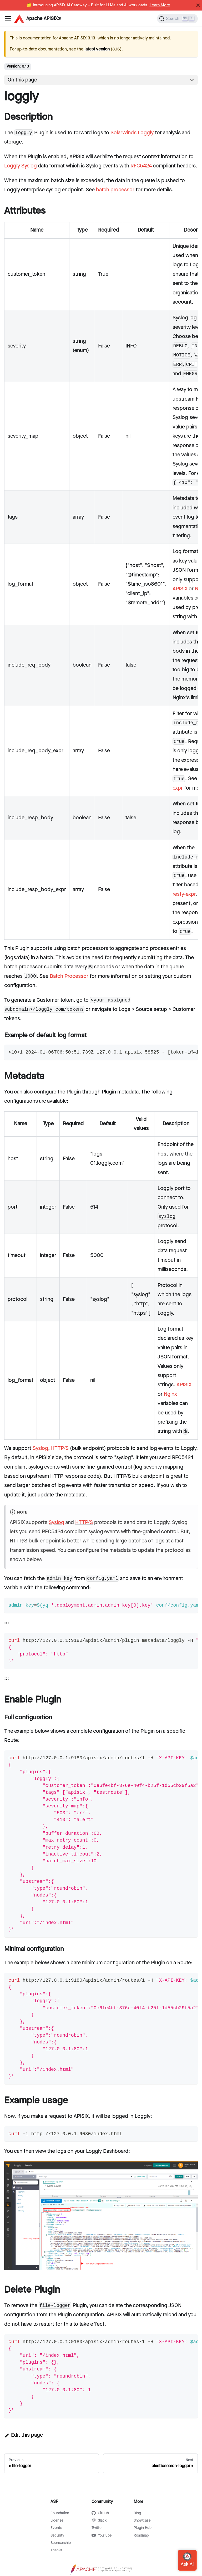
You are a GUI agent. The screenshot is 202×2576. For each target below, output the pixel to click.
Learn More (160, 5)
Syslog (40, 1448)
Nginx (170, 1394)
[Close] (198, 5)
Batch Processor (69, 976)
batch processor (115, 190)
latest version (97, 49)
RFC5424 (141, 166)
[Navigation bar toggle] (8, 19)
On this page (22, 80)
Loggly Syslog (20, 166)
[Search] (177, 18)
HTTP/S (60, 1448)
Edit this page (23, 2435)
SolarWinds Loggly (132, 133)
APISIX (180, 589)
